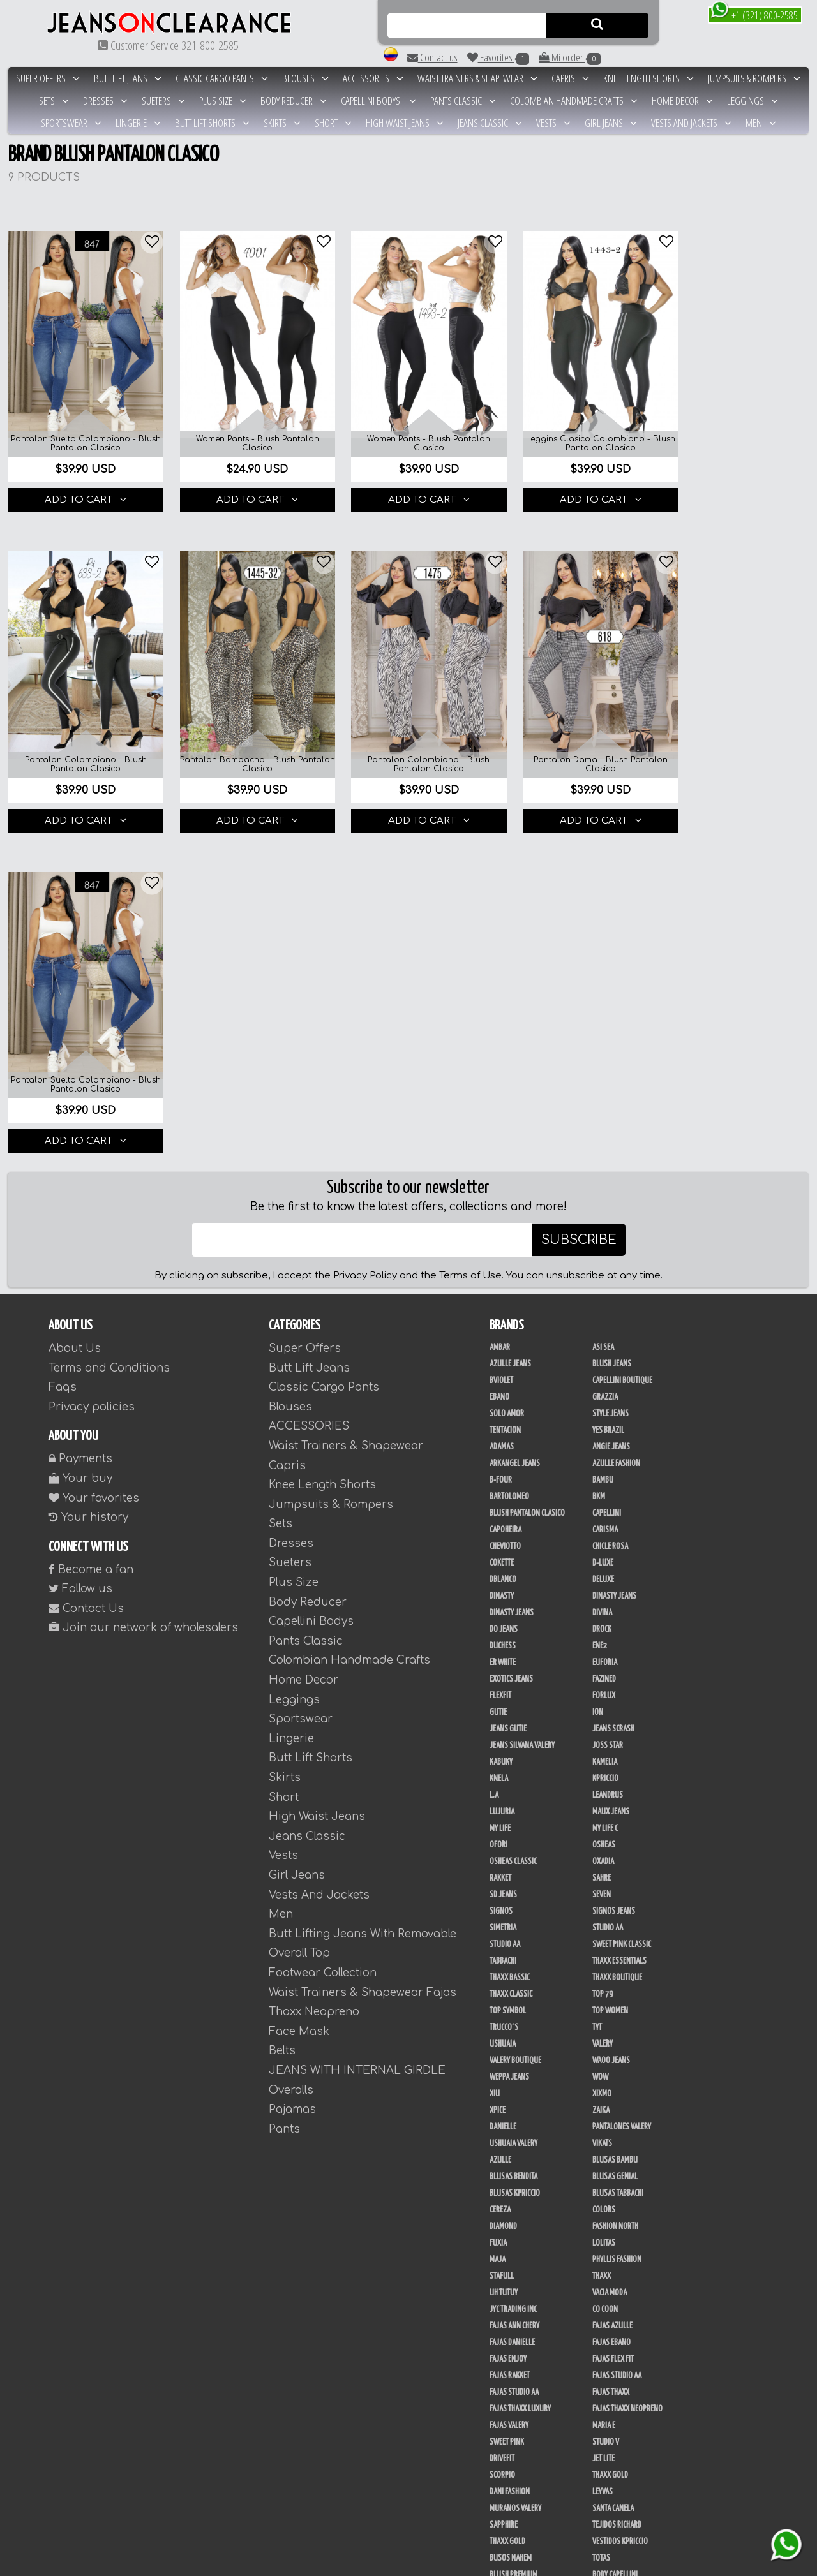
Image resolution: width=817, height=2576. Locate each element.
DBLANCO (503, 1237)
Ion (597, 1370)
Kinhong (606, 2431)
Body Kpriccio (511, 2249)
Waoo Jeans (611, 1718)
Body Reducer (293, 100)
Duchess (503, 1303)
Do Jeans (504, 1287)
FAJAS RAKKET (510, 2033)
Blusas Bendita (513, 1834)
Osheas (603, 1503)
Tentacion (505, 1088)
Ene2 (599, 1303)
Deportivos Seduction (627, 2365)
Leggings (752, 100)
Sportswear (71, 122)
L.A (494, 1453)
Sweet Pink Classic (621, 1602)
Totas (601, 2216)
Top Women (610, 1668)
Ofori (498, 1503)
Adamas (502, 1104)
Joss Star (607, 1403)
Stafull (502, 1934)
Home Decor (682, 100)
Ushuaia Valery (513, 1801)
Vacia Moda (609, 1950)
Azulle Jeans (510, 1022)
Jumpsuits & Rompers (754, 78)
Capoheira (505, 1187)
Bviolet (501, 1038)
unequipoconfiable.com (538, 2564)
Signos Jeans (613, 1569)
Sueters (163, 100)
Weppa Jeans (509, 1735)
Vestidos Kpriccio (620, 2199)
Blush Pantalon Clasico (527, 1171)
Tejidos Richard (616, 2183)
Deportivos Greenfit (624, 2348)
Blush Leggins (615, 2249)
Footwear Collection (323, 1631)
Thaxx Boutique (617, 1635)
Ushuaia (503, 1702)
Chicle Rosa (610, 1204)
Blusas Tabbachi (617, 1851)
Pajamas (292, 1767)
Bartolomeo (509, 1154)
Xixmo (601, 1751)
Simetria (503, 1585)
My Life (500, 1486)
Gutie (498, 1370)
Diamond (503, 1884)
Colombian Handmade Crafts (574, 100)
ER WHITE (503, 1320)
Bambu (602, 1138)
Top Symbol (508, 1668)
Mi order (570, 57)
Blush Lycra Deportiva (524, 2315)
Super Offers (48, 78)
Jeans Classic (490, 122)
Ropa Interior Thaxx (624, 2398)
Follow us (80, 1247)
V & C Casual (611, 2465)
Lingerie (138, 122)
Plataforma (508, 2514)
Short (333, 122)
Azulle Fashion (616, 1121)
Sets (54, 100)
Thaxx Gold (610, 2133)
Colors (603, 1867)
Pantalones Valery (621, 1784)
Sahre (601, 1536)
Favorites (498, 57)
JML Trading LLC (616, 2282)
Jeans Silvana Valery (522, 1403)
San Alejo (505, 2332)
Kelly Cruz (506, 2265)
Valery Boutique (515, 1718)
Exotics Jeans (511, 1337)
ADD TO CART (82, 489)
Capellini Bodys (378, 100)
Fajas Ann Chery (514, 1984)
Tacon (601, 2514)
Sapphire (504, 2183)
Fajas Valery (509, 2083)
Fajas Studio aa (616, 2033)
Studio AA (607, 1585)
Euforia (604, 1320)
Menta (601, 2415)
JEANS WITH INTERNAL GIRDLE (357, 1728)
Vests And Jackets (691, 122)
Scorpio (502, 2133)
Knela (499, 1436)
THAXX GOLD (507, 2199)
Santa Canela (613, 2166)
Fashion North (615, 1884)
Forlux (603, 1353)
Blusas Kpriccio (515, 1851)
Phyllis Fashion (616, 1917)
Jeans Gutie (508, 1386)
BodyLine (606, 2332)
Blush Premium (513, 2232)
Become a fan (91, 1227)
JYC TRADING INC (513, 1967)
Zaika (601, 1768)
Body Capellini (615, 2232)
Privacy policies (92, 1064)
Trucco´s (504, 1685)
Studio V (605, 2100)
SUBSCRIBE (579, 898)
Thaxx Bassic (510, 1635)
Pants (284, 1786)
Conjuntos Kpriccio (521, 2348)
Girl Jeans (611, 122)
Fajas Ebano (611, 2000)
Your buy (80, 1136)
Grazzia (605, 1055)
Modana (502, 2465)
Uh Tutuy (504, 1950)
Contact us (432, 57)
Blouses (305, 78)
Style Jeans (610, 1071)
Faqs (63, 1045)
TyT (597, 1685)
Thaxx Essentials (619, 1619)
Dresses (105, 100)
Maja (498, 1917)
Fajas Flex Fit (613, 2017)
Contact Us (86, 1267)
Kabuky (501, 1420)
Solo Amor (507, 1071)
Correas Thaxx (615, 2531)
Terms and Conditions (109, 1025)
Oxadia (603, 1519)
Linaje (499, 2448)
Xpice (498, 1768)
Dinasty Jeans (614, 1254)
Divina (602, 1270)
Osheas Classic (513, 1519)
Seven (601, 1552)
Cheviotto (505, 1204)
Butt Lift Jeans (127, 78)
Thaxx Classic (511, 1652)
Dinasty (502, 1254)
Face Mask (299, 1689)
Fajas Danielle (512, 2000)
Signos (501, 1569)
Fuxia (498, 1901)
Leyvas (602, 2149)
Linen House (611, 2299)
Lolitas (603, 1901)
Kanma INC (505, 2299)
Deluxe (603, 1237)
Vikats (602, 1801)
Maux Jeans (610, 1469)
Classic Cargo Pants (222, 78)
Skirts (282, 122)
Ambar (500, 1005)
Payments (80, 1117)
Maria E (603, 2083)
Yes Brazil (608, 1088)
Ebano (499, 1055)
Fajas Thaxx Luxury (520, 2066)
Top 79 (602, 1652)
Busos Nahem (511, 2216)
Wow (600, 1735)
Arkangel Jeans (515, 1121)
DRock (601, 1287)
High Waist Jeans (405, 122)
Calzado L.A (508, 2498)
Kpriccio (605, 1436)
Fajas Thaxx (610, 2050)
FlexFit (500, 1353)
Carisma (605, 1187)
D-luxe (602, 1221)
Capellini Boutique (622, 1038)
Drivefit (502, 2116)
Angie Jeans (611, 1104)
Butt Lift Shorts (212, 122)
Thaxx (601, 1934)
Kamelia (604, 1420)
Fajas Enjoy (508, 2017)
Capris (570, 78)
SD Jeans (503, 1552)
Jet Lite (603, 2116)
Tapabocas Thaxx (516, 2531)
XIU (495, 1751)
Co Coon (605, 1967)
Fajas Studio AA (514, 2050)
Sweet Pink (507, 2100)
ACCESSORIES (373, 78)
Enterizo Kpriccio (517, 2382)
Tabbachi (503, 1619)
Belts (282, 1709)
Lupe (599, 2448)
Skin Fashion (612, 2382)
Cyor (497, 2431)
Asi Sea (603, 1005)
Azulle (500, 1818)
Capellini (606, 1171)
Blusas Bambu (615, 1818)
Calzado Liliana (617, 2498)
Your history (88, 1175)
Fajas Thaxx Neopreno (627, 2066)
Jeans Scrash (613, 1386)
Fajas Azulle (612, 1984)
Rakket (500, 1536)
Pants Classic (463, 100)
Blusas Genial (615, 1834)
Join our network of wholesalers (143, 1286)
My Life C (605, 1486)
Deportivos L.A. (514, 2365)
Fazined (604, 1337)
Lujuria (502, 1469)
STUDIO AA (505, 1602)
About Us (75, 1006)
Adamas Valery (513, 2415)
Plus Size (222, 100)
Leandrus (607, 1453)
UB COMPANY (508, 2481)
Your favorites (94, 1156)
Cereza (500, 1867)
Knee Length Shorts (648, 78)
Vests (553, 122)
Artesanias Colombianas (631, 2265)
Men (761, 122)
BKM (598, 1154)
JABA (497, 2282)
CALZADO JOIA (612, 2481)
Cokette (502, 1221)
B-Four (501, 1138)
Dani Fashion (510, 2149)
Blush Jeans (611, 1022)
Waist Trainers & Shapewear (477, 78)
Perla (601, 2315)
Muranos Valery (515, 2166)
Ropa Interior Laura (521, 2398)
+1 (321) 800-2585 (754, 14)
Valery (602, 1702)
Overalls (291, 1748)
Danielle (503, 1784)
